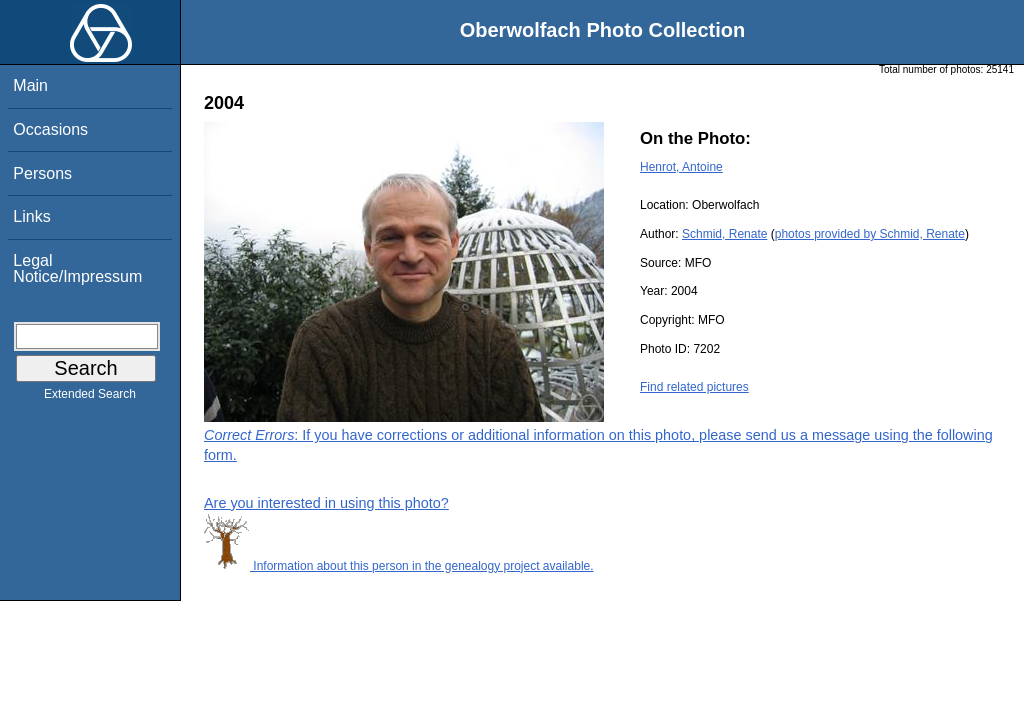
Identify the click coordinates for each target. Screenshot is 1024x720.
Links (31, 216)
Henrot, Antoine (681, 167)
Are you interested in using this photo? (326, 503)
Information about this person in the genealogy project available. (399, 566)
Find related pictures (694, 387)
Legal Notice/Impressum (77, 268)
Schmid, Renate (724, 234)
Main (30, 85)
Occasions (50, 129)
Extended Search (90, 398)
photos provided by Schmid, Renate (870, 234)
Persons (42, 173)
